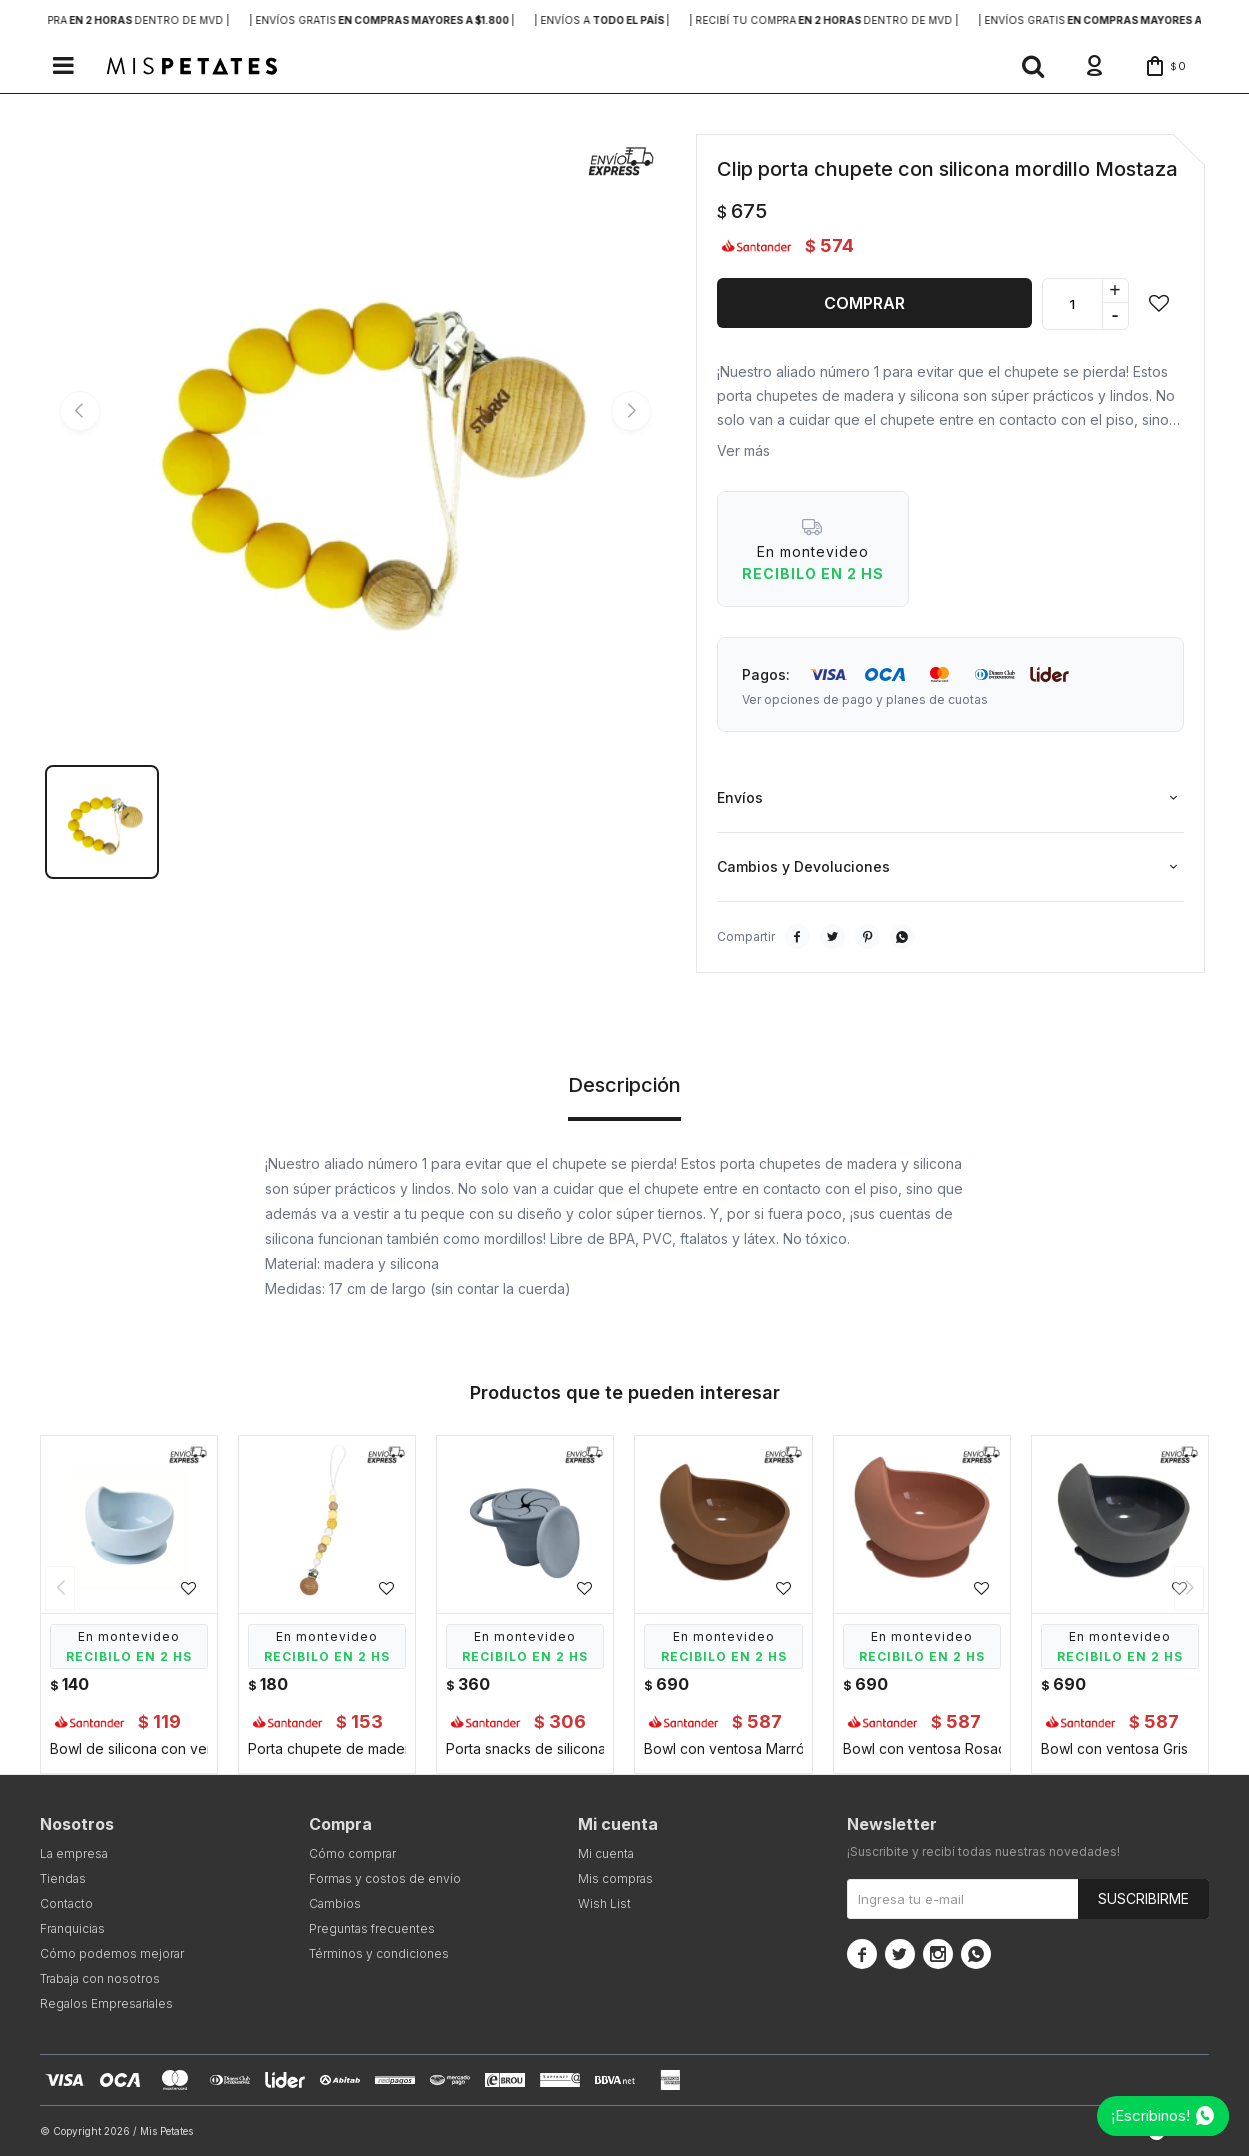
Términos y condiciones (379, 1953)
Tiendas (63, 1878)
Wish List (604, 1903)
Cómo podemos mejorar (112, 1953)
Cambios (335, 1903)
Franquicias (72, 1928)
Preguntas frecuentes (372, 1928)
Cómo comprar (352, 1853)
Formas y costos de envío (385, 1878)
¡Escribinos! (1150, 2115)
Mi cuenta (606, 1853)
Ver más (743, 450)
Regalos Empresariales (106, 2003)
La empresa (74, 1853)
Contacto (66, 1903)
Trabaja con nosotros (100, 1978)
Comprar (864, 303)
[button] (1033, 66)
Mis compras (615, 1878)
